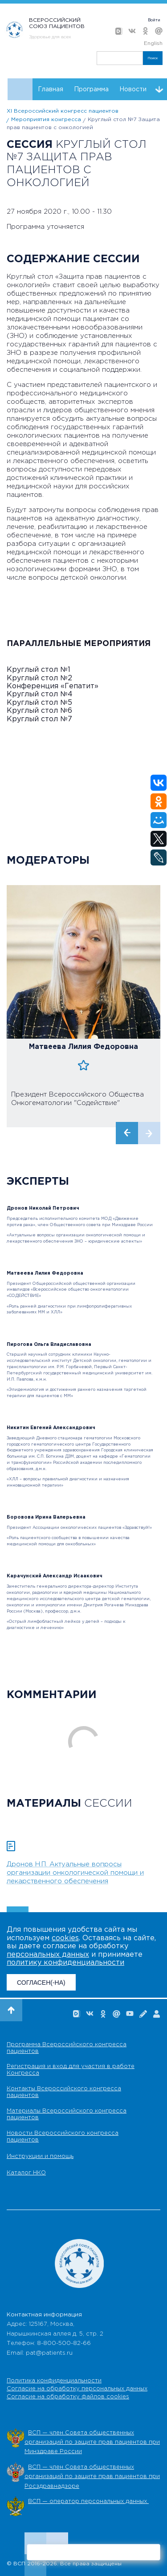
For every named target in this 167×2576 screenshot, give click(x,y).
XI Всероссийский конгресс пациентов (62, 111)
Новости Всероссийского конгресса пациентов (62, 2136)
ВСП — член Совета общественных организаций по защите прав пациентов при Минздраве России (92, 2442)
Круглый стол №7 (39, 719)
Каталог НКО (26, 2172)
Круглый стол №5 (39, 702)
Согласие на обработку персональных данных (77, 2388)
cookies (65, 1938)
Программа (91, 89)
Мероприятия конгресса (46, 119)
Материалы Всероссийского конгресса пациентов (66, 2114)
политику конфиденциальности (65, 1962)
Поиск (153, 58)
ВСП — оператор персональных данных (88, 2501)
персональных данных (48, 1954)
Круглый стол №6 (39, 710)
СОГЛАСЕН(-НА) (41, 1982)
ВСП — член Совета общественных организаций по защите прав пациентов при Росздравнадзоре (92, 2477)
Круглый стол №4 (40, 694)
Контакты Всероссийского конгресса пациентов (64, 2092)
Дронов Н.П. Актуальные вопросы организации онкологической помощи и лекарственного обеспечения (75, 1872)
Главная (50, 89)
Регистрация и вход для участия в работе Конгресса (70, 2070)
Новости (133, 89)
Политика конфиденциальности (54, 2380)
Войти (154, 20)
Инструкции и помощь (40, 2156)
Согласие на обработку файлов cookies (68, 2396)
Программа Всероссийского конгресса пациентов (66, 2048)
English (153, 43)
